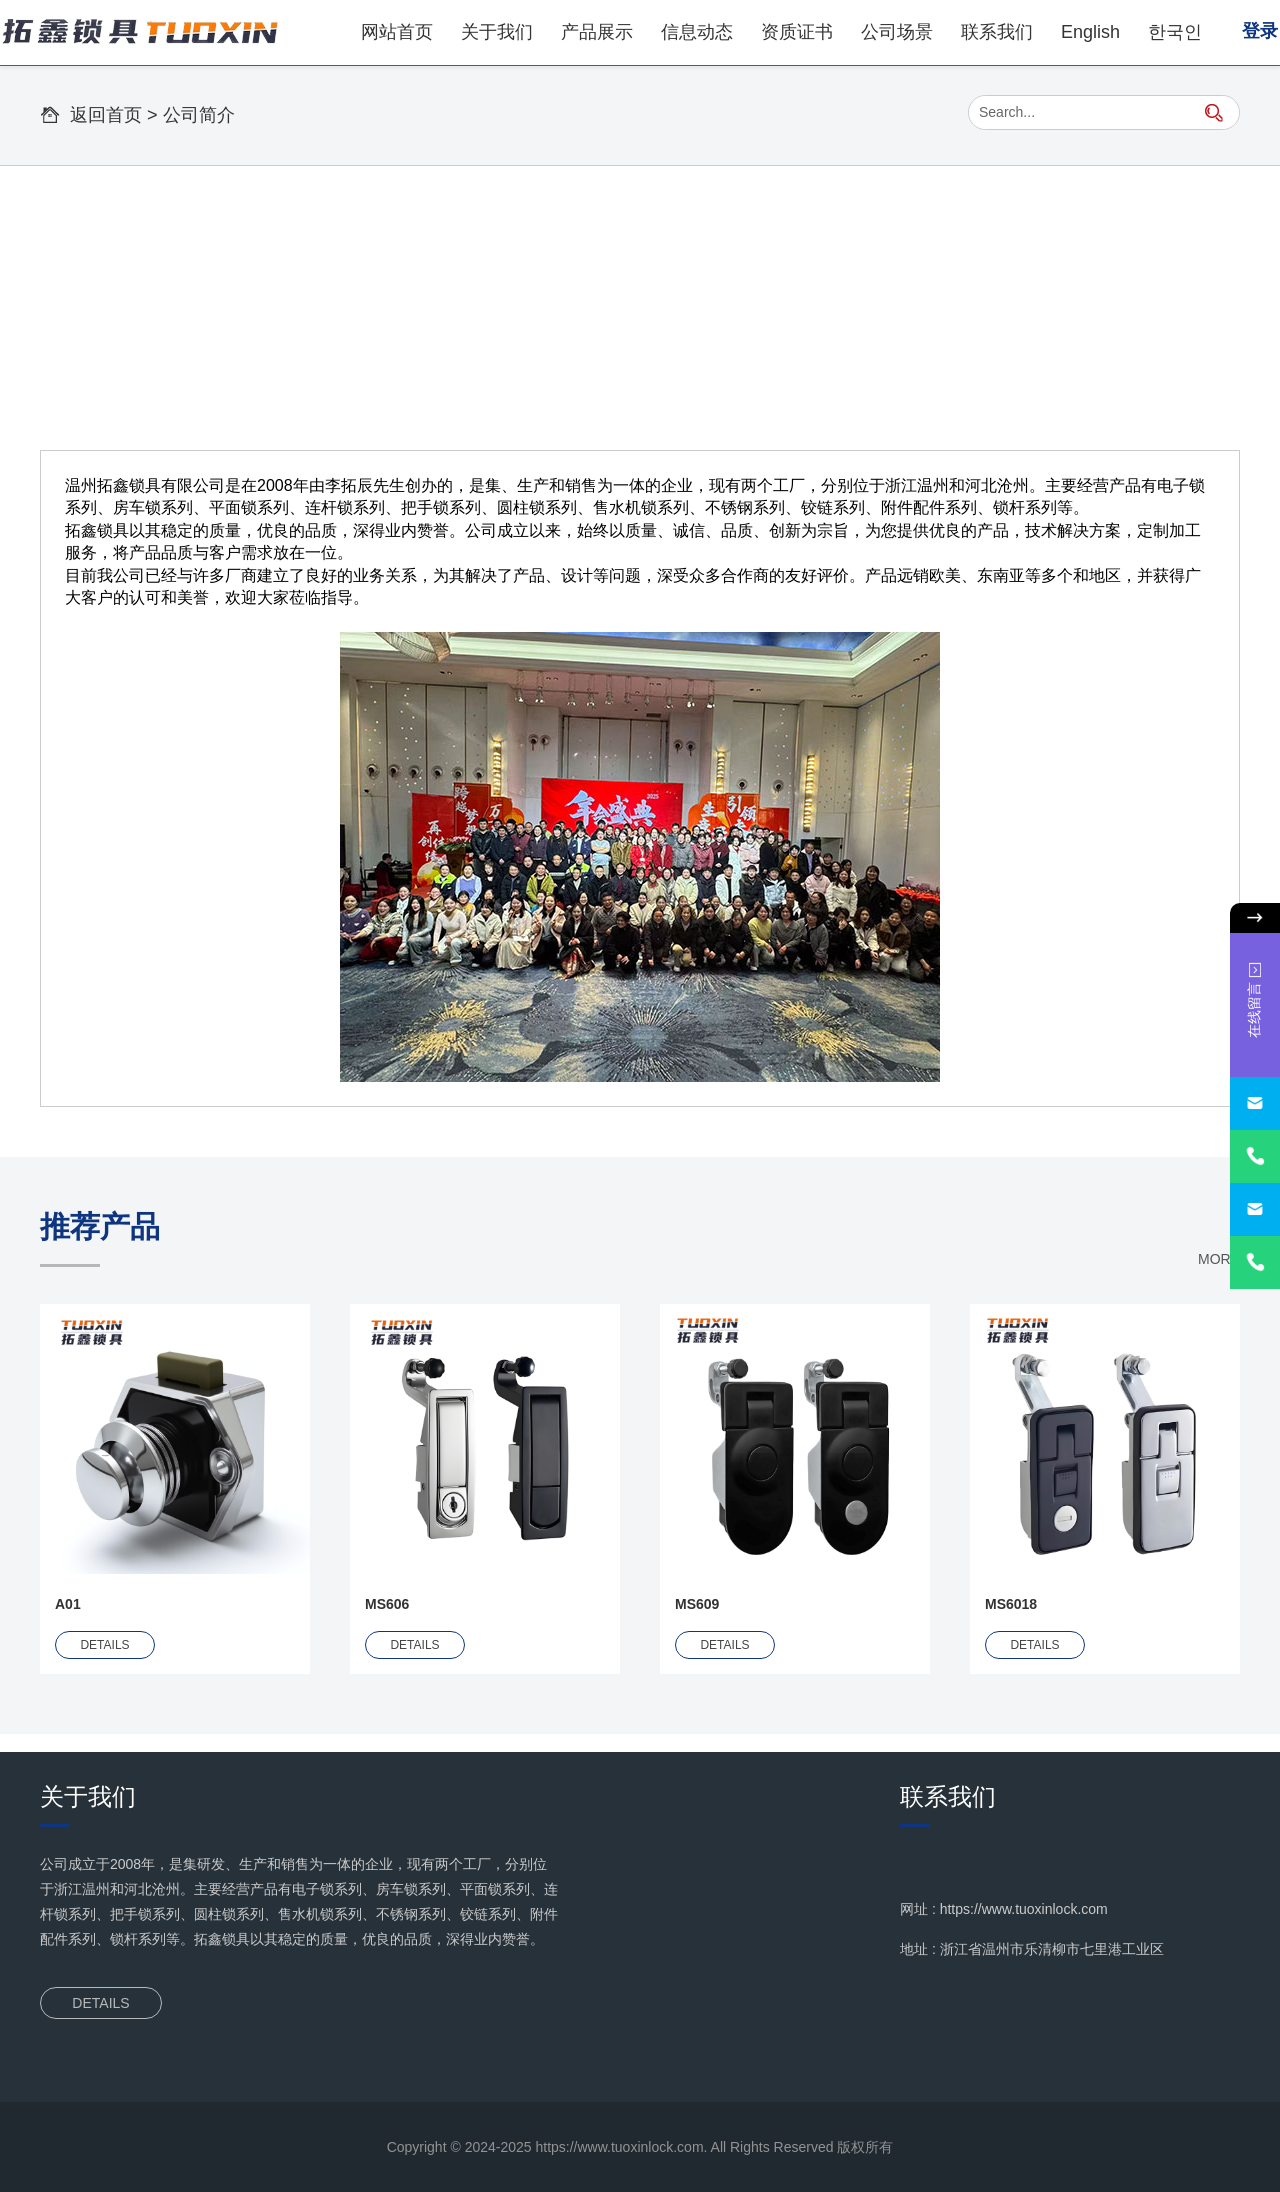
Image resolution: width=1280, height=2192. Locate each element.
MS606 (387, 1604)
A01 (68, 1604)
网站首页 (397, 32)
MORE (1219, 1259)
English (1090, 32)
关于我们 (497, 32)
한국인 (1175, 32)
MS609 (697, 1604)
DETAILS (104, 1645)
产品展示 (597, 32)
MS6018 (1011, 1604)
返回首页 (106, 115)
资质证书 (797, 32)
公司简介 (199, 115)
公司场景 (897, 32)
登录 (1260, 31)
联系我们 (997, 32)
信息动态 (697, 32)
